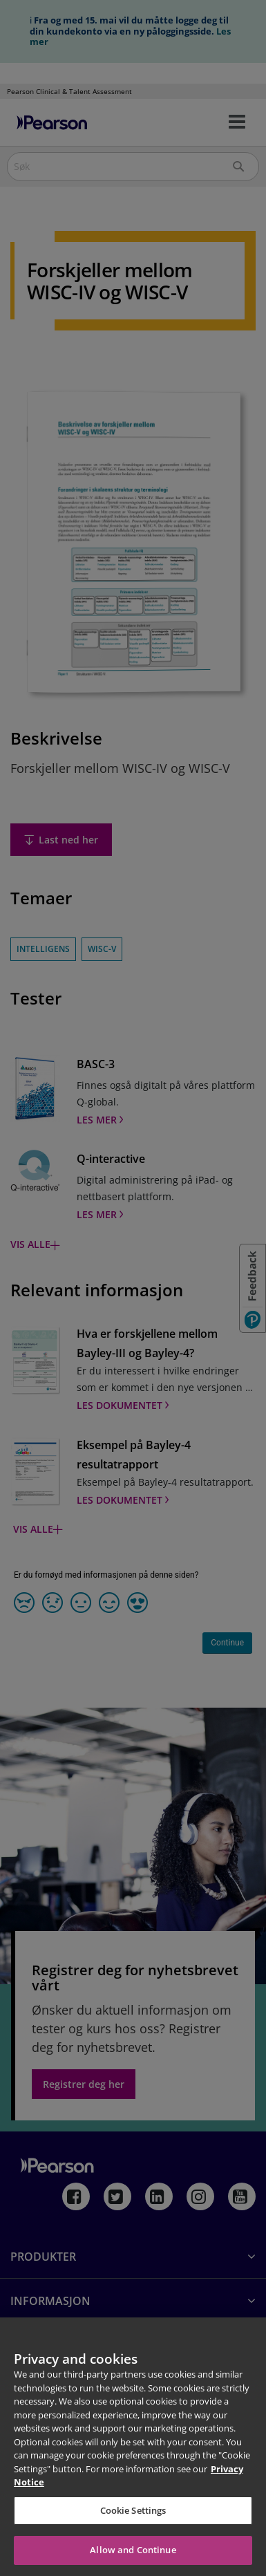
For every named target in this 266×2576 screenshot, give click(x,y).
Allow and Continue (132, 2550)
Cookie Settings (133, 2510)
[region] (133, 2446)
